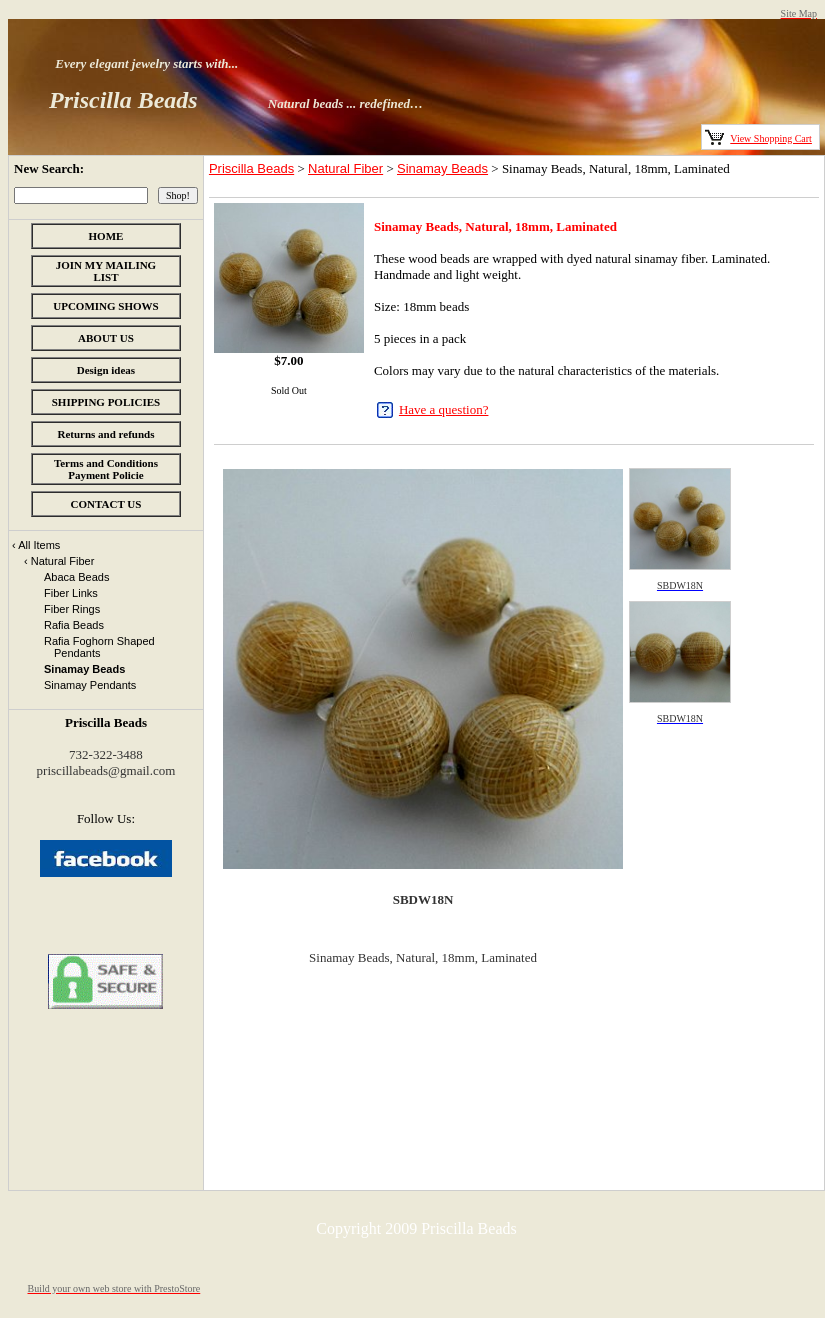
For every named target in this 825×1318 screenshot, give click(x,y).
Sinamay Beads (442, 168)
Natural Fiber (345, 168)
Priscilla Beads (251, 168)
